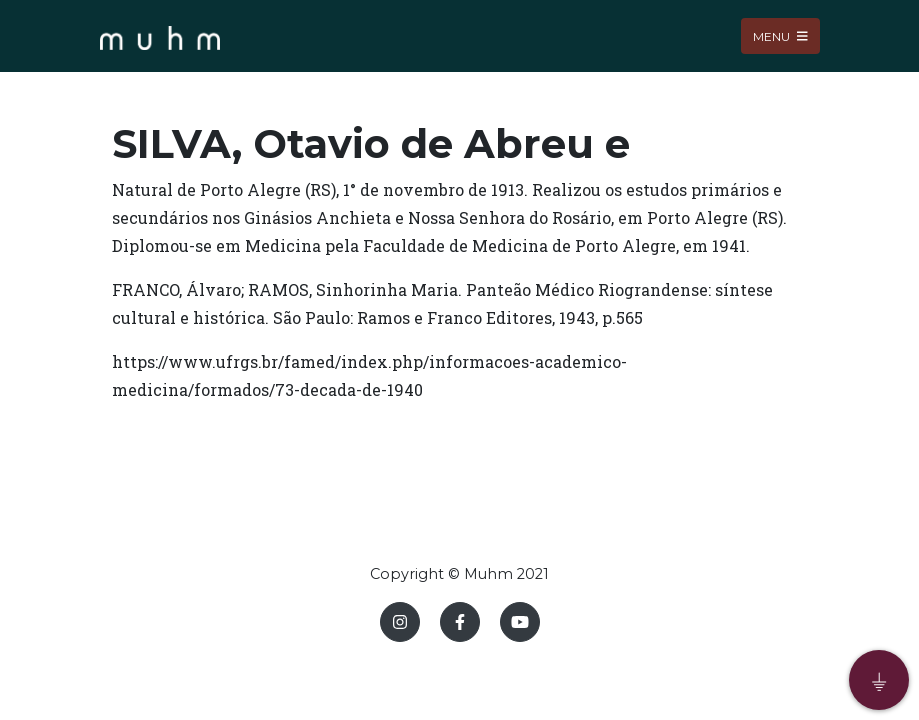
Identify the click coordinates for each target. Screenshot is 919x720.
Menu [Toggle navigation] (780, 35)
